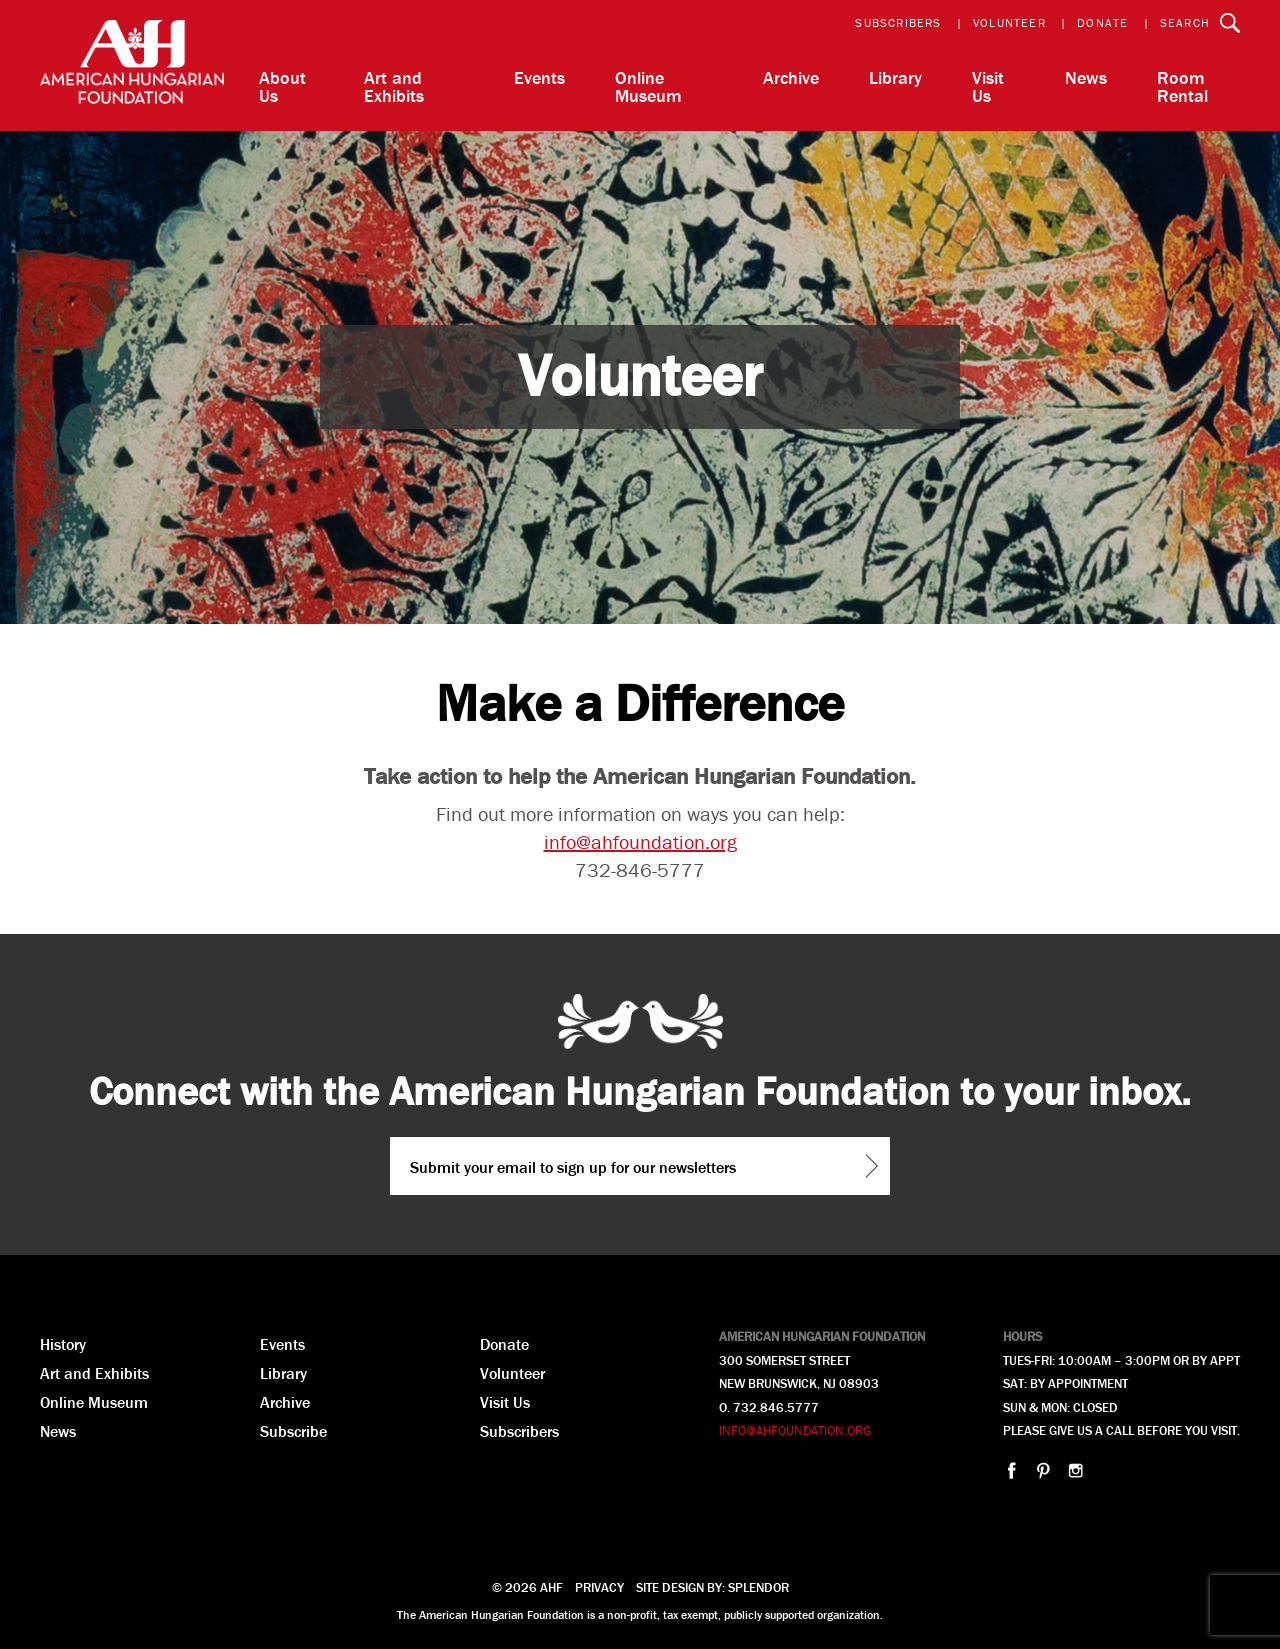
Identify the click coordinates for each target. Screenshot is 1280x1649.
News (1086, 77)
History (63, 1344)
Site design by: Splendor (712, 1587)
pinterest (1043, 1470)
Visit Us (988, 86)
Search (1185, 22)
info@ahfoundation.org (640, 841)
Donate (1102, 22)
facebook (1011, 1470)
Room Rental (1182, 86)
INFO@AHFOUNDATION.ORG (795, 1430)
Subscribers (898, 22)
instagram (1075, 1470)
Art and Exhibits (394, 86)
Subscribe (293, 1431)
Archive (791, 77)
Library (895, 77)
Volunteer (1009, 22)
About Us (282, 86)
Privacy (599, 1587)
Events (539, 77)
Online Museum (648, 86)
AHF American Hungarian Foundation (132, 65)
